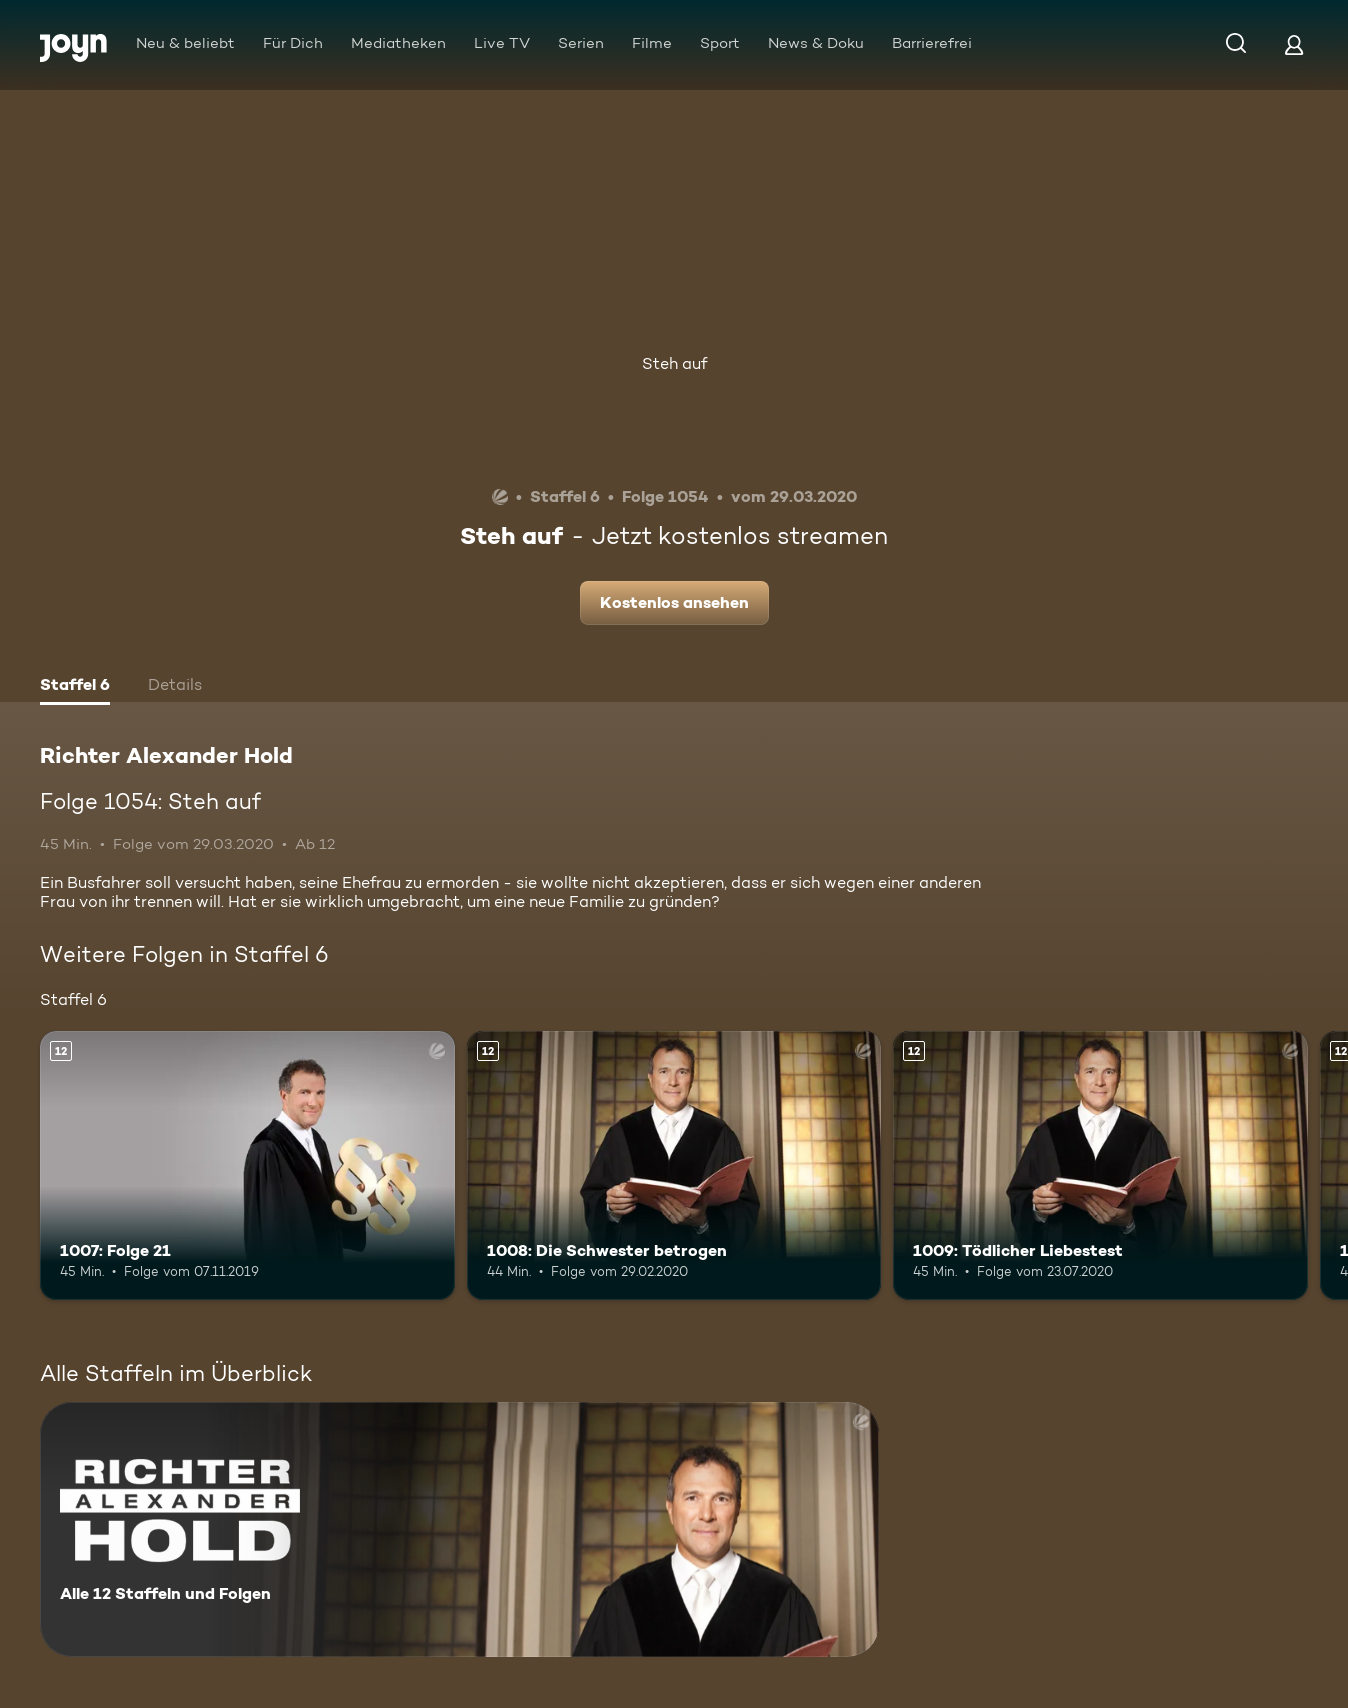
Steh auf (674, 363)
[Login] (1294, 44)
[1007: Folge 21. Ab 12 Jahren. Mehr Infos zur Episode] (247, 1166)
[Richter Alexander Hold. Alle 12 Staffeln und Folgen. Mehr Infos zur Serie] (459, 1529)
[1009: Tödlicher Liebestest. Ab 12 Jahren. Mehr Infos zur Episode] (1100, 1166)
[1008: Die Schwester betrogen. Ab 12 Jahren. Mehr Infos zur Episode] (674, 1166)
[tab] (75, 687)
